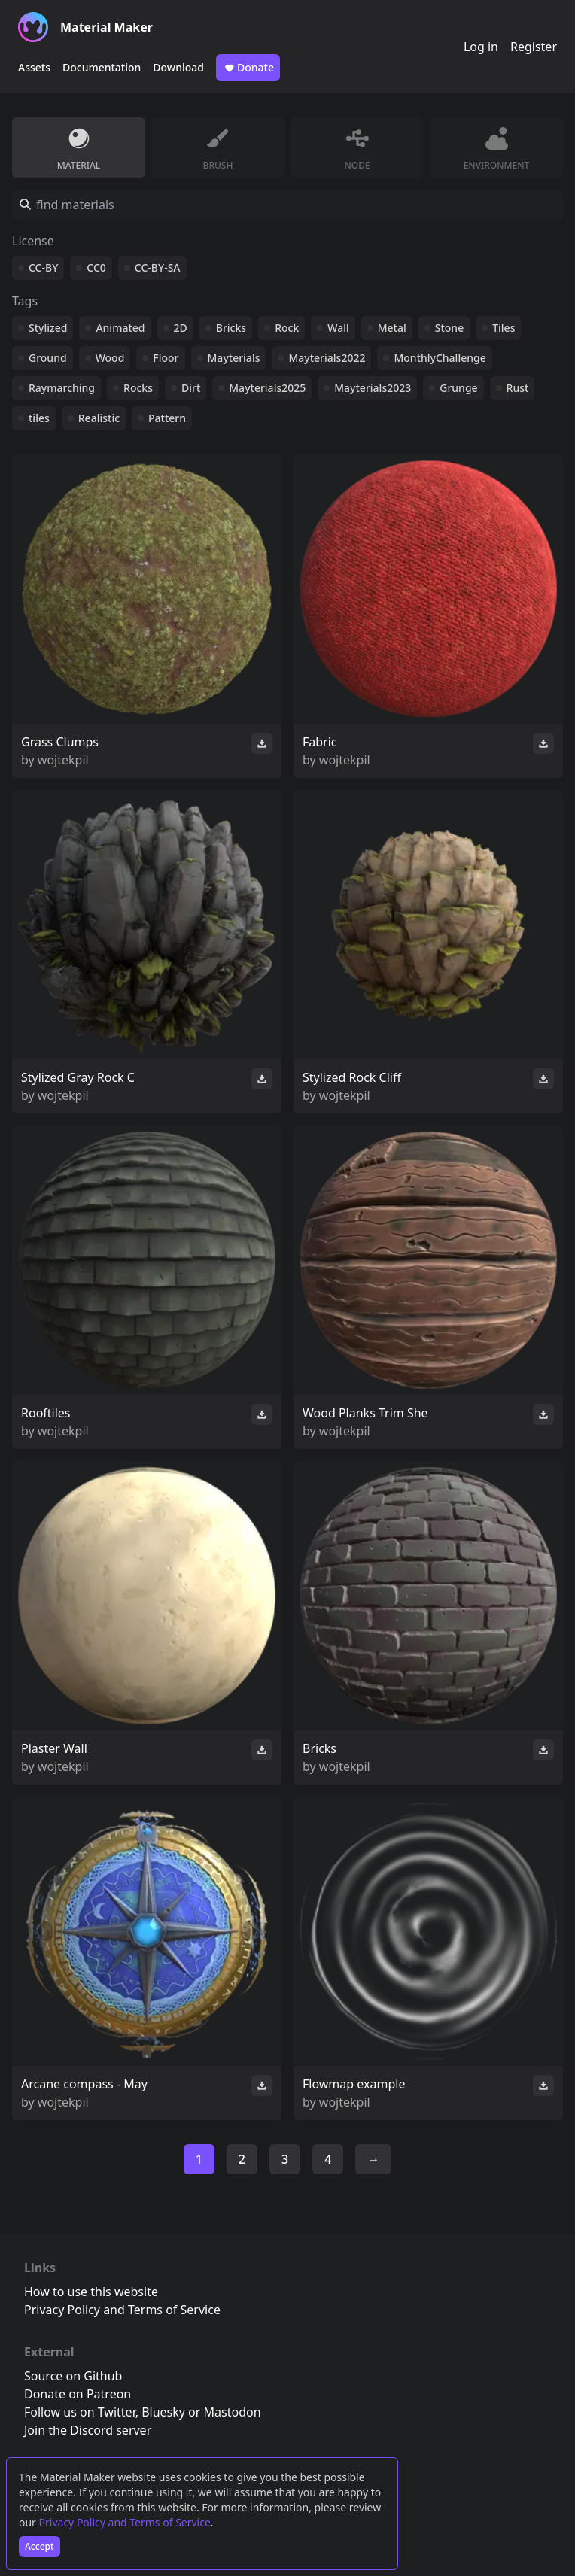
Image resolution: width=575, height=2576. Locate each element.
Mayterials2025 (267, 388)
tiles (39, 418)
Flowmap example (354, 2084)
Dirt (190, 388)
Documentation (101, 67)
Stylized (48, 327)
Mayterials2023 (372, 388)
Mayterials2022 (326, 358)
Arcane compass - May (84, 2084)
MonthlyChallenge (439, 358)
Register (533, 46)
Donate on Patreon (77, 2394)
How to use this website (91, 2291)
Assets (34, 67)
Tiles (503, 327)
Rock (287, 327)
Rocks (138, 388)
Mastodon (232, 2412)
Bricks (231, 327)
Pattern (167, 418)
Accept (39, 2546)
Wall (337, 327)
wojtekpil (63, 760)
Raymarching (62, 388)
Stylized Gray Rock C (78, 1077)
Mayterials (234, 358)
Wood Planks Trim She (365, 1413)
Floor (165, 358)
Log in (481, 46)
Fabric (320, 742)
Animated (120, 327)
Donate (248, 68)
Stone (449, 327)
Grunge (458, 388)
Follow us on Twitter (79, 2412)
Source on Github (73, 2376)
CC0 (96, 267)
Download (178, 67)
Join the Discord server (87, 2430)
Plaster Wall (54, 1748)
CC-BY (43, 267)
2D (180, 327)
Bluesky (163, 2412)
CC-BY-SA (158, 267)
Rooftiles (46, 1413)
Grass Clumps (60, 742)
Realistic (99, 418)
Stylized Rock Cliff (352, 1077)
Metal (392, 327)
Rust (518, 388)
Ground (48, 358)
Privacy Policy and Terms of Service (125, 2522)
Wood (110, 358)
